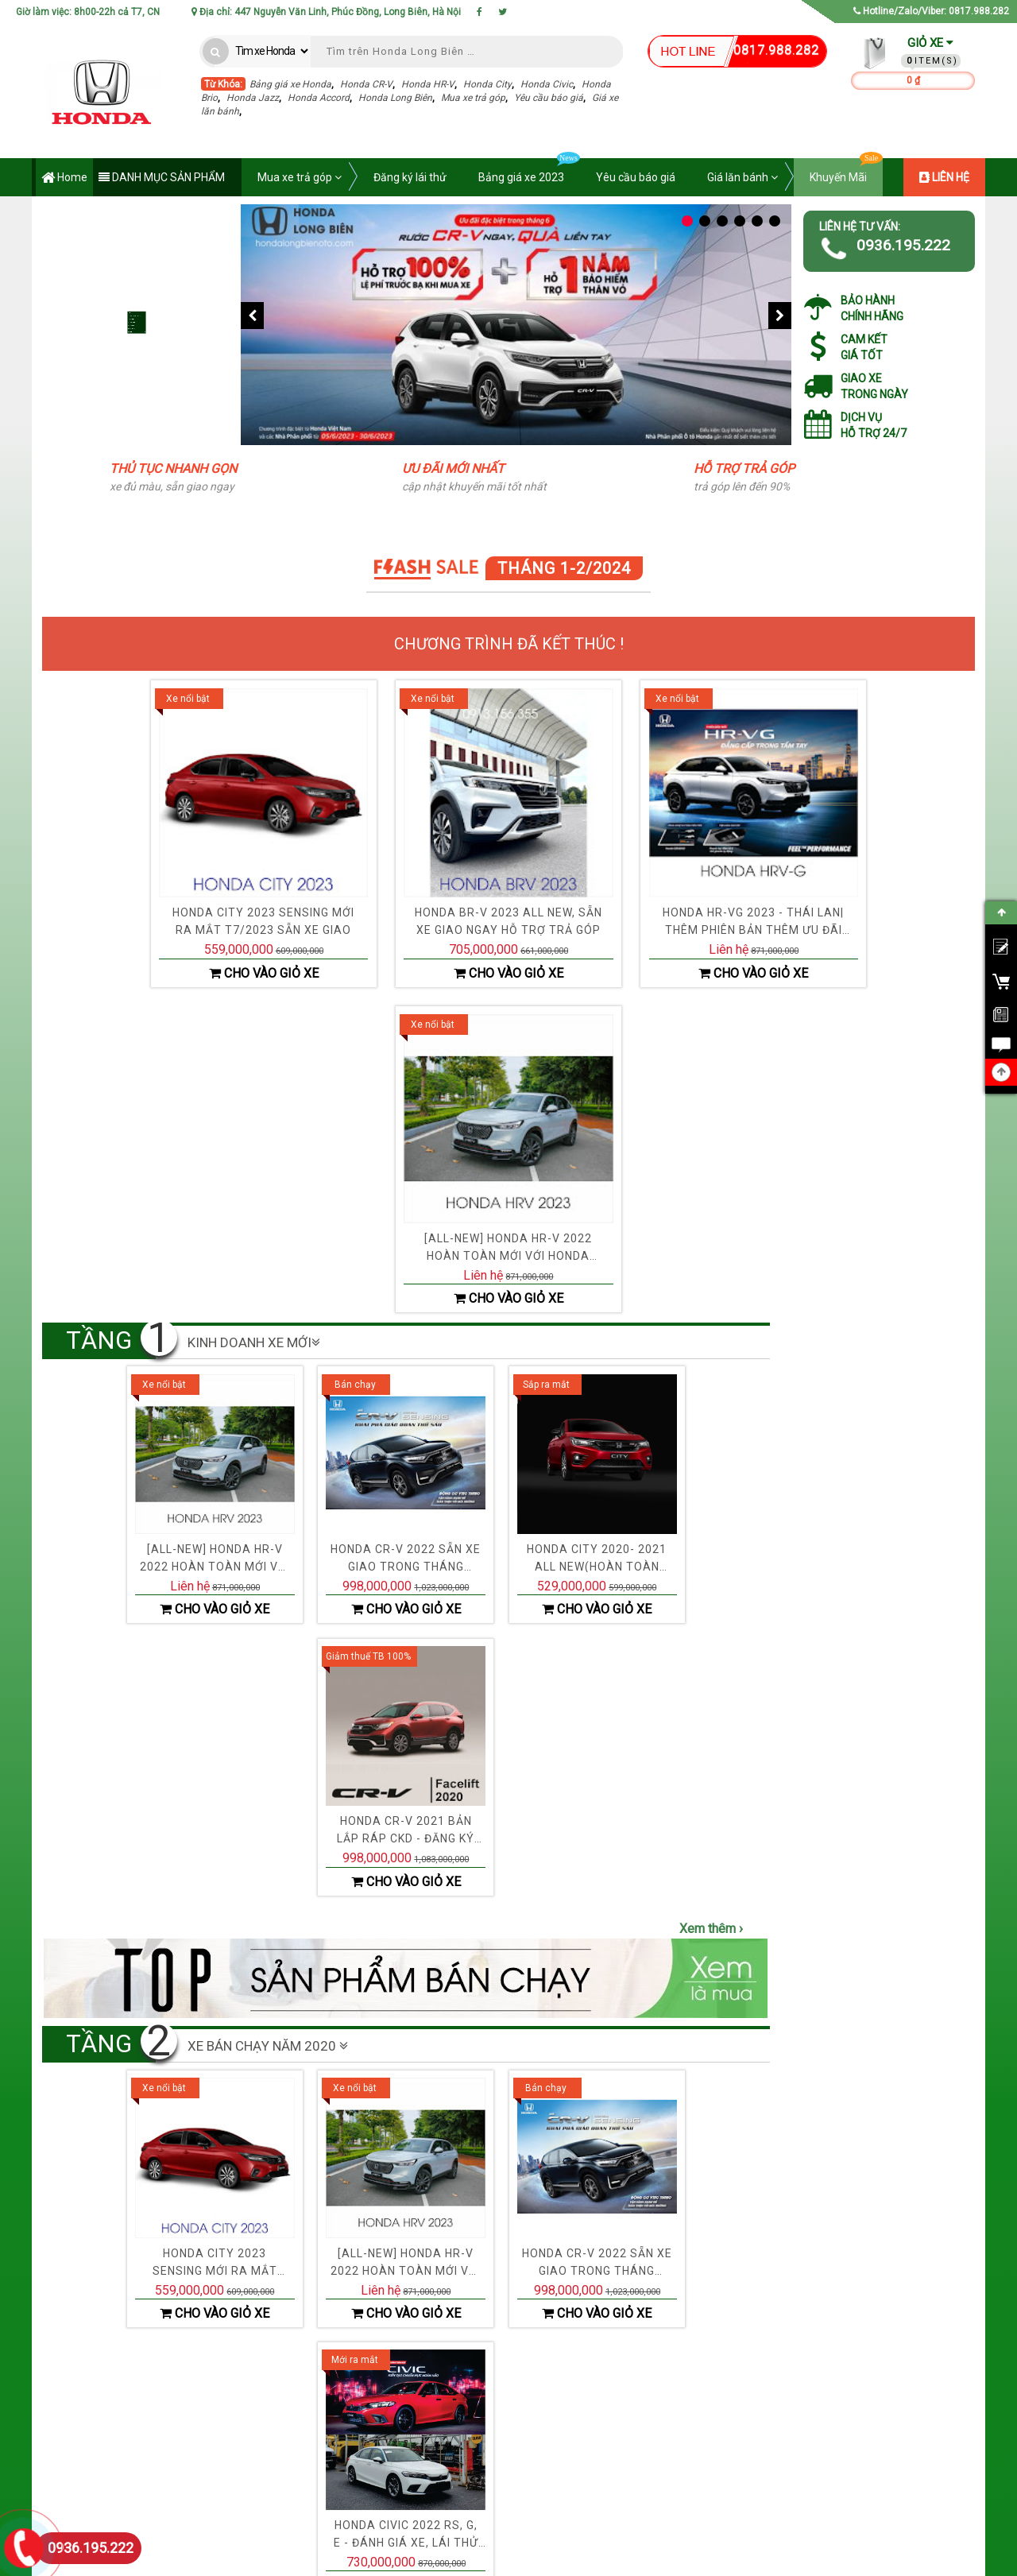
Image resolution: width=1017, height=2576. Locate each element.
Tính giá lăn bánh (80, 394)
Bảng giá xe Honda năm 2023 (111, 250)
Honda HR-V (427, 84)
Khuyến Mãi (846, 171)
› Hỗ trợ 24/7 (510, 2458)
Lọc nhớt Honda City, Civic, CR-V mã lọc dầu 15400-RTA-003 (918, 1369)
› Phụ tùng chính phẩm (532, 2436)
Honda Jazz (252, 97)
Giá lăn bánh (742, 177)
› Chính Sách (333, 2458)
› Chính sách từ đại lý (529, 2480)
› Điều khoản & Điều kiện (356, 2436)
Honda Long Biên (395, 97)
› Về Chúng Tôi (336, 2391)
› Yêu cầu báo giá (699, 2436)
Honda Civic (546, 84)
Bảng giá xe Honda (290, 84)
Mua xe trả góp (473, 97)
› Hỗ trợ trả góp (694, 2413)
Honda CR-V (366, 84)
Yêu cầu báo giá (548, 97)
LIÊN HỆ (944, 177)
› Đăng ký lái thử (697, 2458)
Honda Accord (319, 97)
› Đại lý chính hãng (523, 2391)
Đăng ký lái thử (74, 286)
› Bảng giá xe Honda (706, 2391)
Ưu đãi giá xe (70, 213)
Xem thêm (881, 2021)
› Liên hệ (323, 2413)
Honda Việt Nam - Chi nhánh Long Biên (415, 2560)
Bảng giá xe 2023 (529, 171)
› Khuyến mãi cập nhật (531, 2413)
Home (64, 178)
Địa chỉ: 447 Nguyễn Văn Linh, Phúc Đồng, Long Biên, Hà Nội (326, 11)
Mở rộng (138, 429)
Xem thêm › (711, 1311)
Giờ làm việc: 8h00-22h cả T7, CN (88, 11)
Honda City (487, 84)
